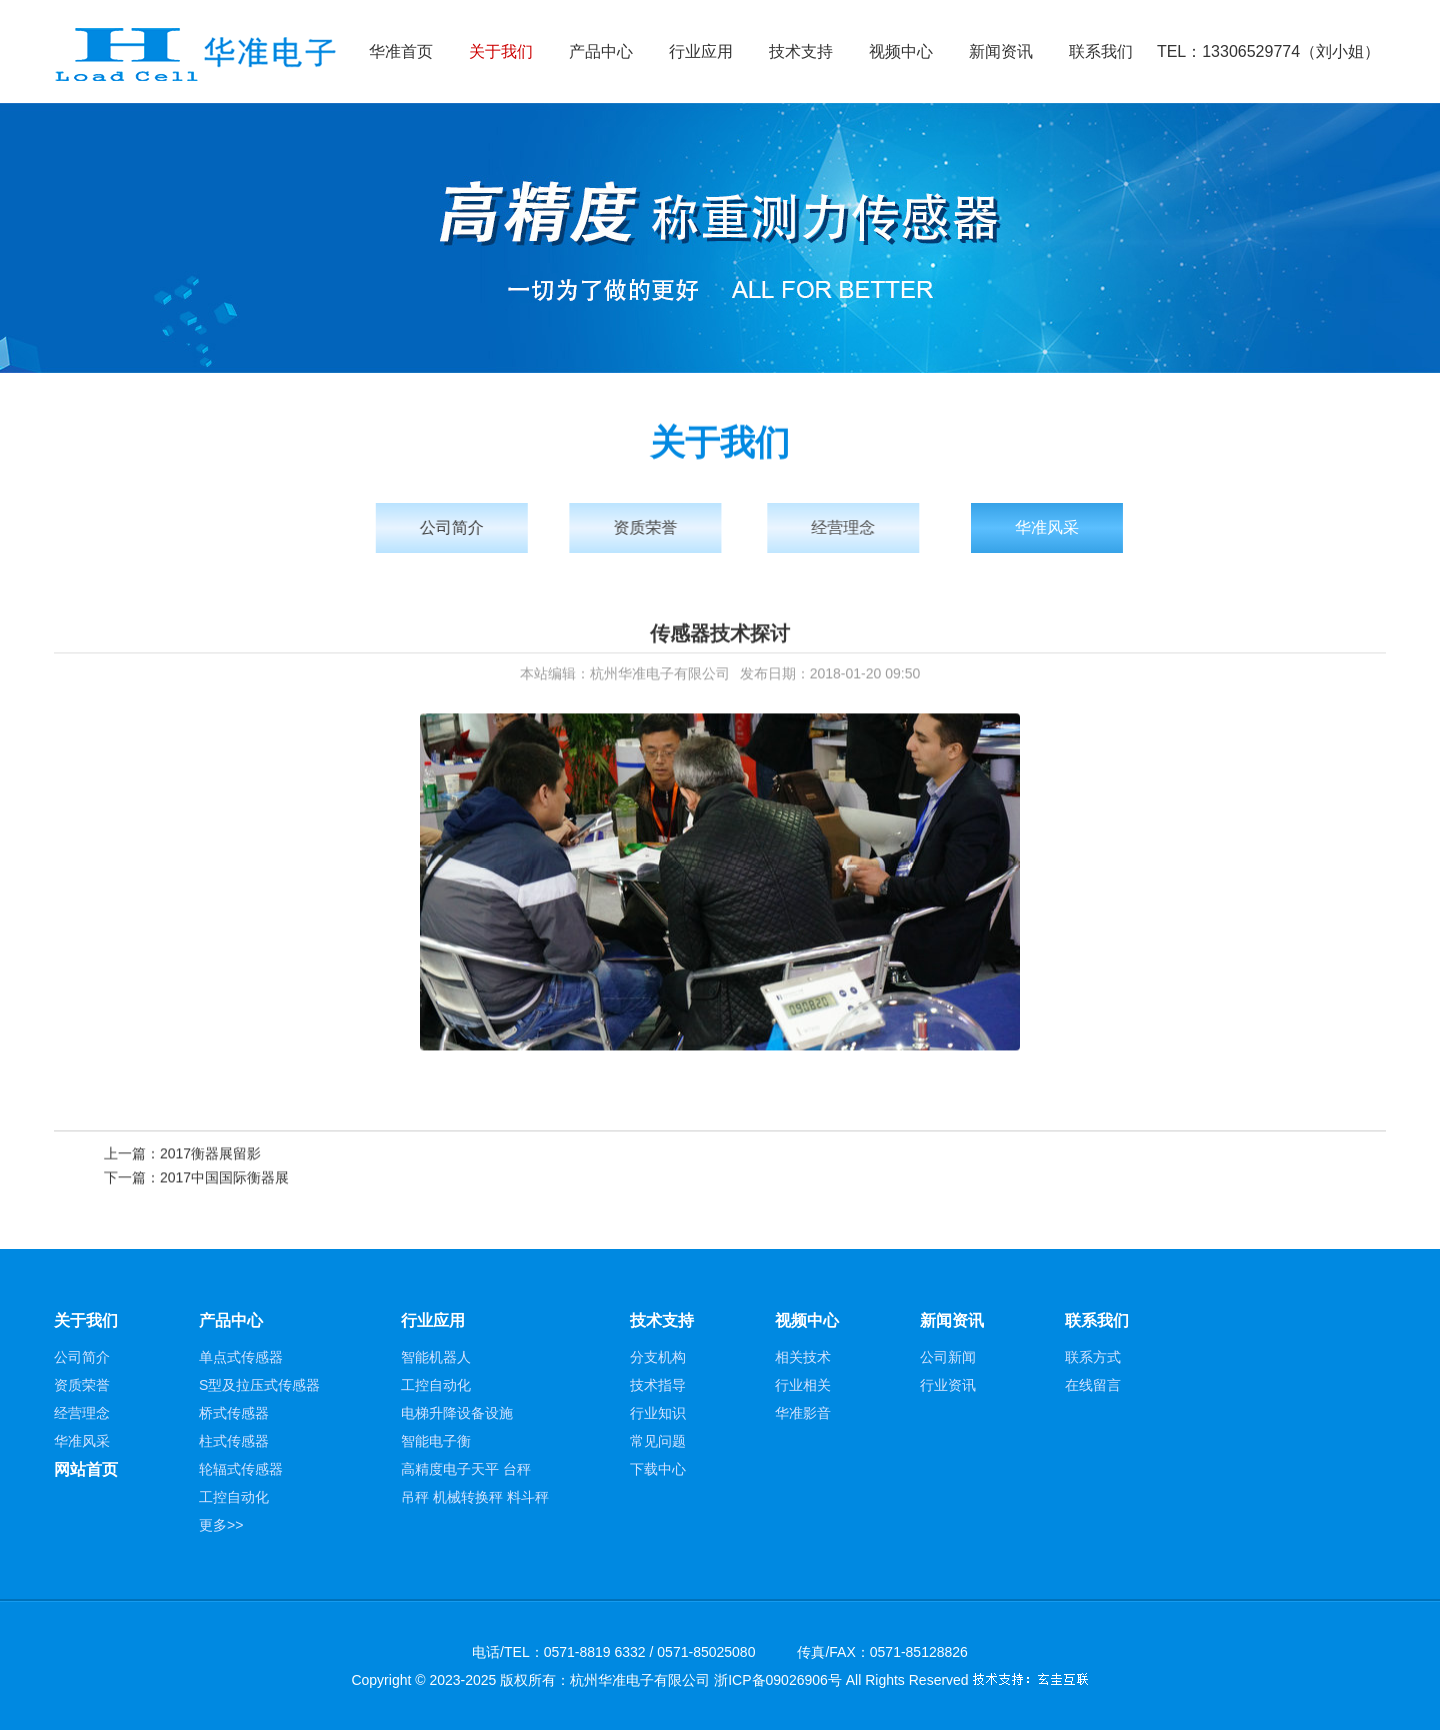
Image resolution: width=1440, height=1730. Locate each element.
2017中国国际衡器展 (224, 1179)
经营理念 (865, 527)
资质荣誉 (660, 527)
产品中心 (601, 51)
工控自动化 (234, 1497)
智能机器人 (436, 1357)
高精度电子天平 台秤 (466, 1469)
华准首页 (401, 51)
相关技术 (803, 1357)
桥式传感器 (234, 1413)
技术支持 (801, 51)
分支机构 (658, 1357)
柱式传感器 (234, 1441)
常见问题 (658, 1441)
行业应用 (701, 51)
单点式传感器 (241, 1357)
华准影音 (803, 1413)
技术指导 (658, 1385)
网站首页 (86, 1469)
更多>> (221, 1525)
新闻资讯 (1001, 51)
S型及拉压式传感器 (259, 1385)
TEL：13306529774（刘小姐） (1268, 51)
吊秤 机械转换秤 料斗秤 (475, 1497)
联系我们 (1101, 51)
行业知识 (658, 1413)
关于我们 (501, 51)
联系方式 (1093, 1357)
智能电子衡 (436, 1441)
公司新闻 (948, 1357)
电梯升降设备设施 (457, 1413)
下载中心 (658, 1469)
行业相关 (803, 1385)
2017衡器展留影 (210, 1155)
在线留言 (1093, 1385)
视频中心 (901, 51)
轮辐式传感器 (241, 1469)
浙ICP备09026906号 (778, 1680)
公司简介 (461, 527)
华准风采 (1077, 527)
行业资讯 (948, 1385)
